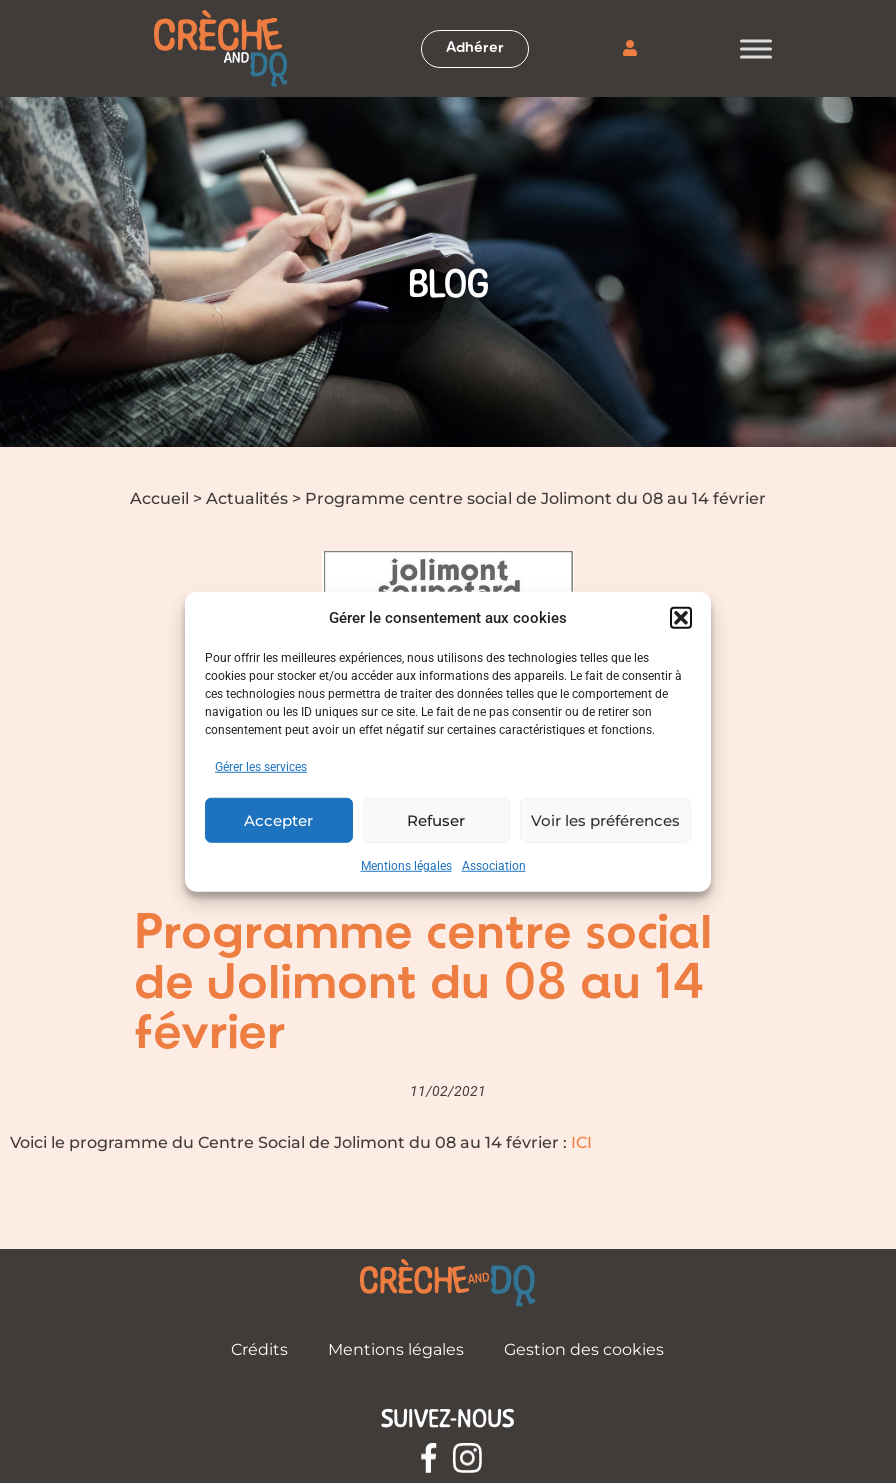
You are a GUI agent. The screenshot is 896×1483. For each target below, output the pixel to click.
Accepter (278, 819)
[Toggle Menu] (756, 48)
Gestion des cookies (584, 1349)
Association (494, 866)
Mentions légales (406, 866)
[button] (681, 618)
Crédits (259, 1349)
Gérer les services (261, 767)
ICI (581, 1142)
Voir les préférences (605, 819)
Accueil (159, 498)
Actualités (247, 498)
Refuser (436, 819)
